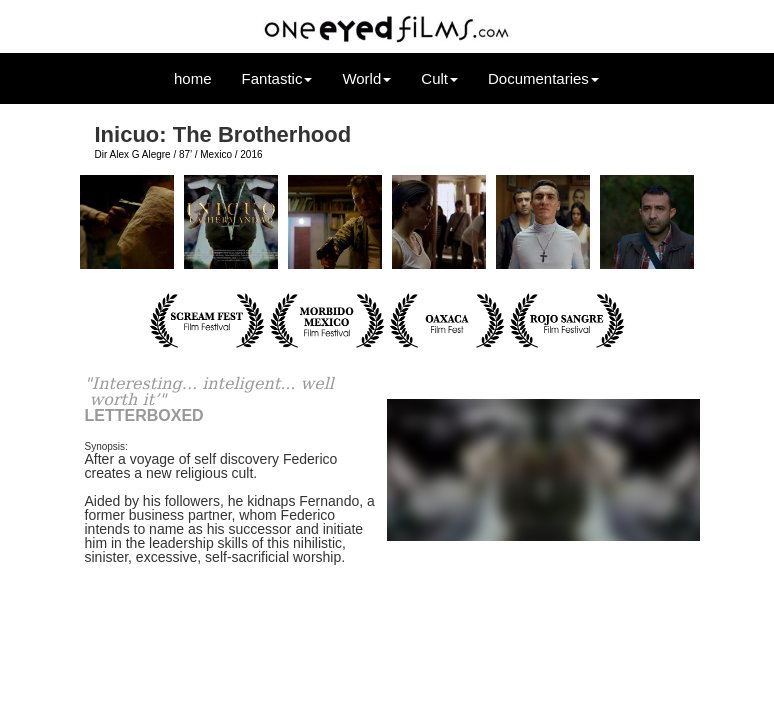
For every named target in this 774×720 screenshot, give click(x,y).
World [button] (366, 78)
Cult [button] (439, 78)
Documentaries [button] (543, 78)
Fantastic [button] (277, 78)
